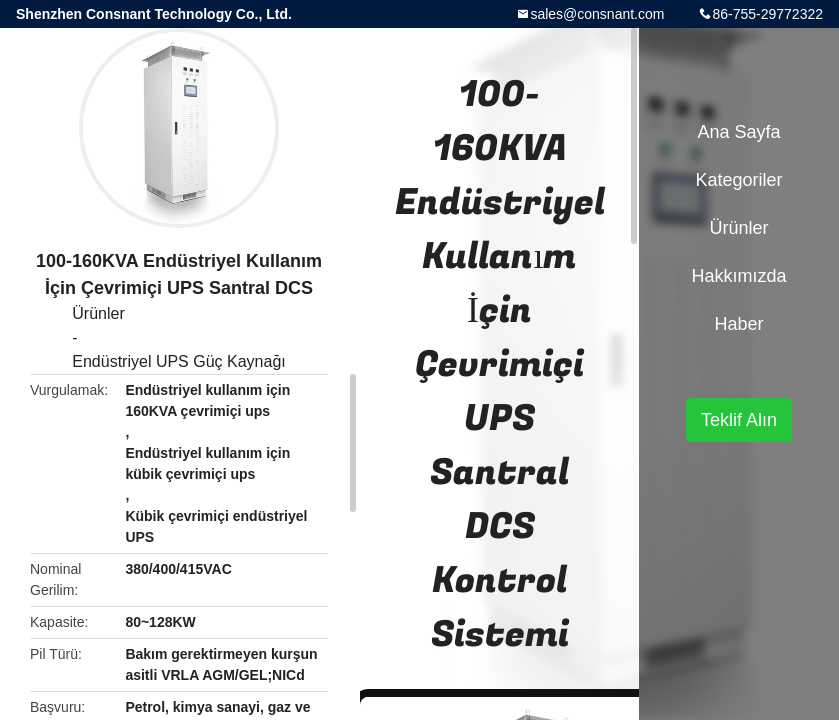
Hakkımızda (738, 276)
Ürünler (98, 313)
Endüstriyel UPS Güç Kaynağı (178, 361)
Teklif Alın (739, 420)
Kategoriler (738, 180)
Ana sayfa (738, 132)
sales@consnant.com (597, 14)
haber (738, 324)
